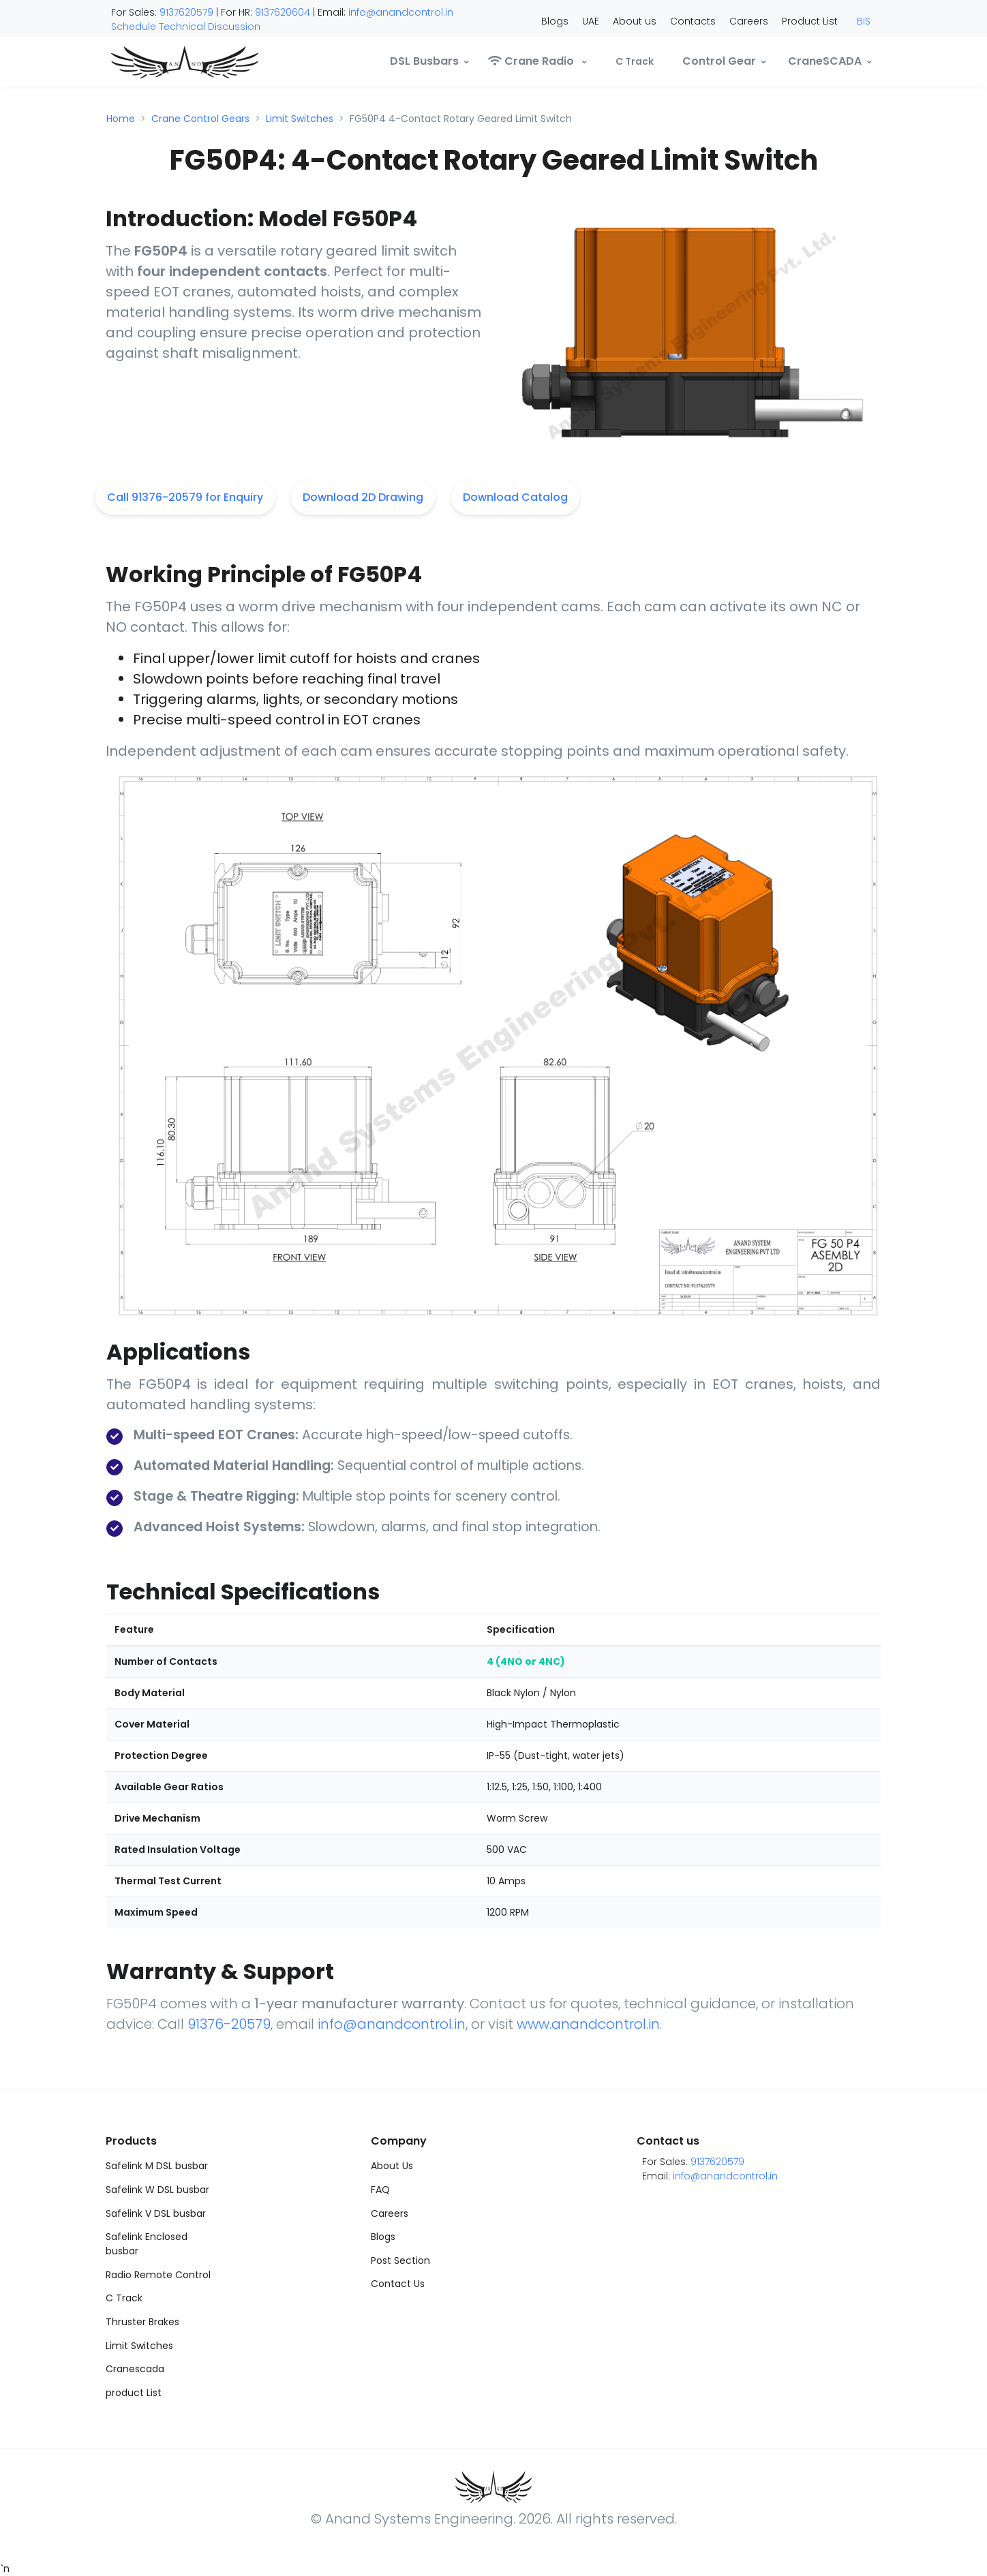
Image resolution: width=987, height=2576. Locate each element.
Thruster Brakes (142, 2322)
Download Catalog (515, 497)
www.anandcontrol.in (588, 2024)
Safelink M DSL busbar (157, 2166)
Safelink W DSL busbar (157, 2189)
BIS (863, 21)
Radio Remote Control (158, 2275)
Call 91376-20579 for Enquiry (185, 497)
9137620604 (282, 12)
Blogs (554, 21)
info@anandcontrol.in (400, 12)
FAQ (380, 2189)
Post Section (400, 2260)
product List (134, 2392)
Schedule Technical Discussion (185, 26)
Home (120, 118)
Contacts (693, 21)
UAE (590, 21)
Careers (748, 21)
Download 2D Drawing (363, 497)
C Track (124, 2298)
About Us (392, 2166)
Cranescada (135, 2369)
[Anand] (157, 61)
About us (634, 21)
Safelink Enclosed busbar (146, 2244)
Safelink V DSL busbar (156, 2213)
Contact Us (398, 2283)
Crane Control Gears (200, 118)
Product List (810, 21)
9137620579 (186, 12)
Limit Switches (299, 118)
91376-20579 (229, 2024)
